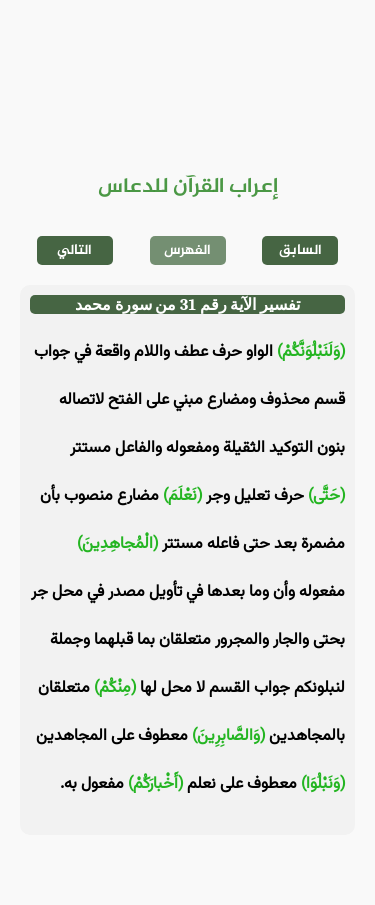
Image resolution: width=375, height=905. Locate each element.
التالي (74, 250)
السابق (300, 250)
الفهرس (187, 250)
